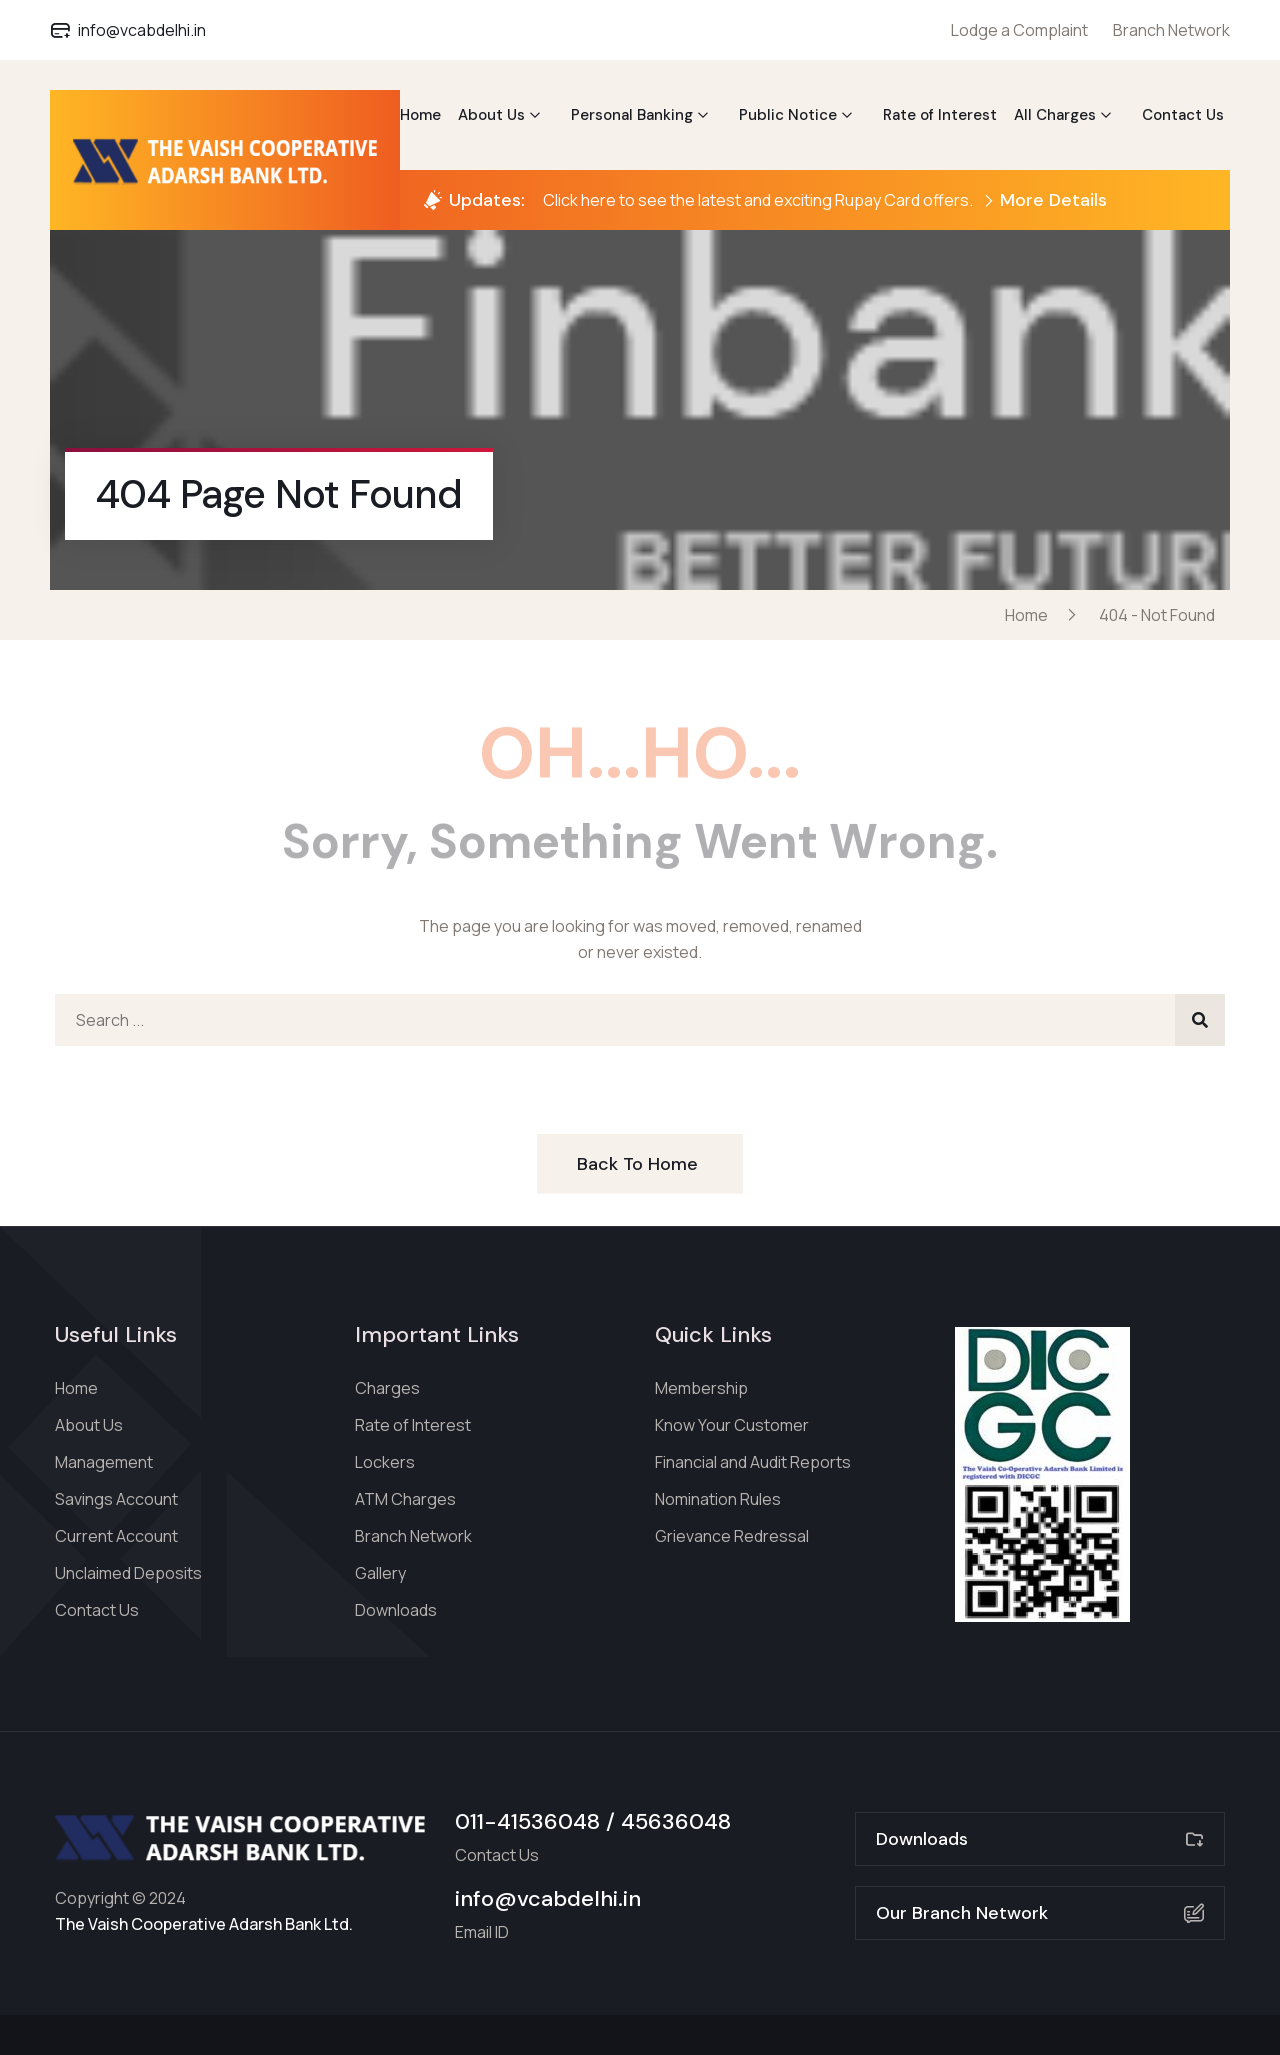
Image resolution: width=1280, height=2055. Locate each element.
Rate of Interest (940, 115)
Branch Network (1171, 30)
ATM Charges (405, 1499)
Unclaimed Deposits (128, 1573)
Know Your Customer (732, 1425)
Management (104, 1462)
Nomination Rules (718, 1499)
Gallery (380, 1573)
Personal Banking (632, 115)
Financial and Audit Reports (753, 1462)
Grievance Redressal (732, 1536)
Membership (701, 1388)
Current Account (116, 1536)
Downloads (396, 1610)
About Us (491, 115)
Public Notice (788, 115)
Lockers (385, 1462)
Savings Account (116, 1499)
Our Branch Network (1040, 1913)
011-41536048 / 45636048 (593, 1821)
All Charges (1055, 115)
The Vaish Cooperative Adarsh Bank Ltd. (204, 1924)
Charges (387, 1388)
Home (420, 115)
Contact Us (1183, 115)
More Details (1045, 200)
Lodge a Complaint (1019, 30)
